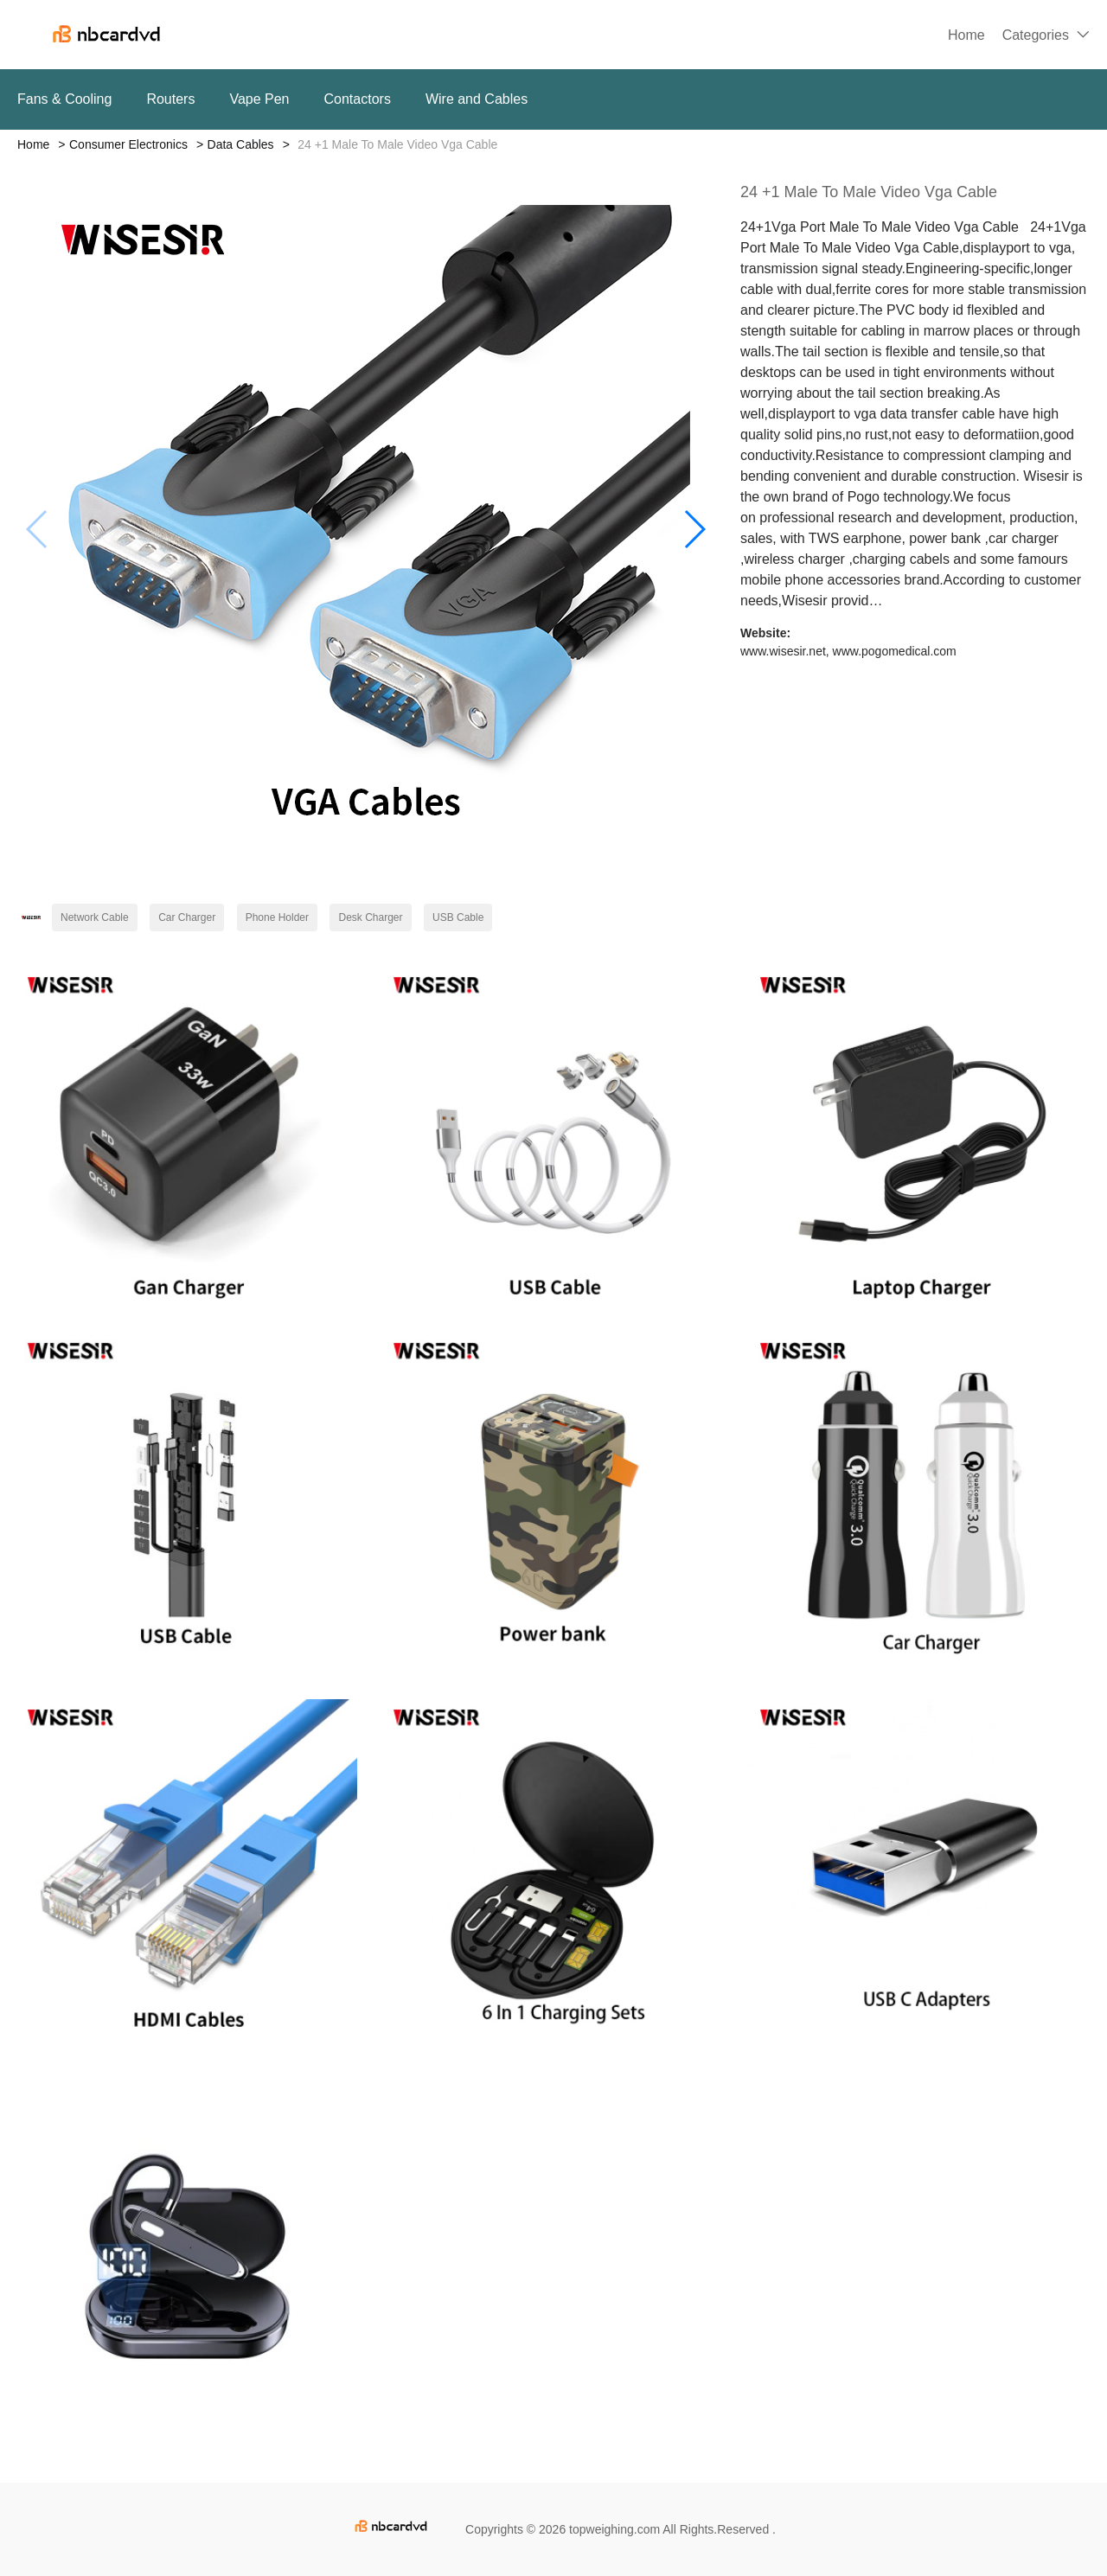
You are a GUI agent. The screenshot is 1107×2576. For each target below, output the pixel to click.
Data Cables (241, 144)
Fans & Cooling (64, 99)
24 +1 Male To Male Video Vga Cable (868, 192)
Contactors (357, 99)
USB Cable (457, 917)
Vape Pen (259, 99)
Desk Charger (370, 917)
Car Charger (186, 917)
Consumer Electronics (128, 144)
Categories (1035, 35)
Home (966, 35)
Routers (170, 99)
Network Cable (95, 917)
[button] (694, 529)
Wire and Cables (477, 99)
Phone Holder (277, 917)
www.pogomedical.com (895, 651)
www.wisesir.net (783, 651)
